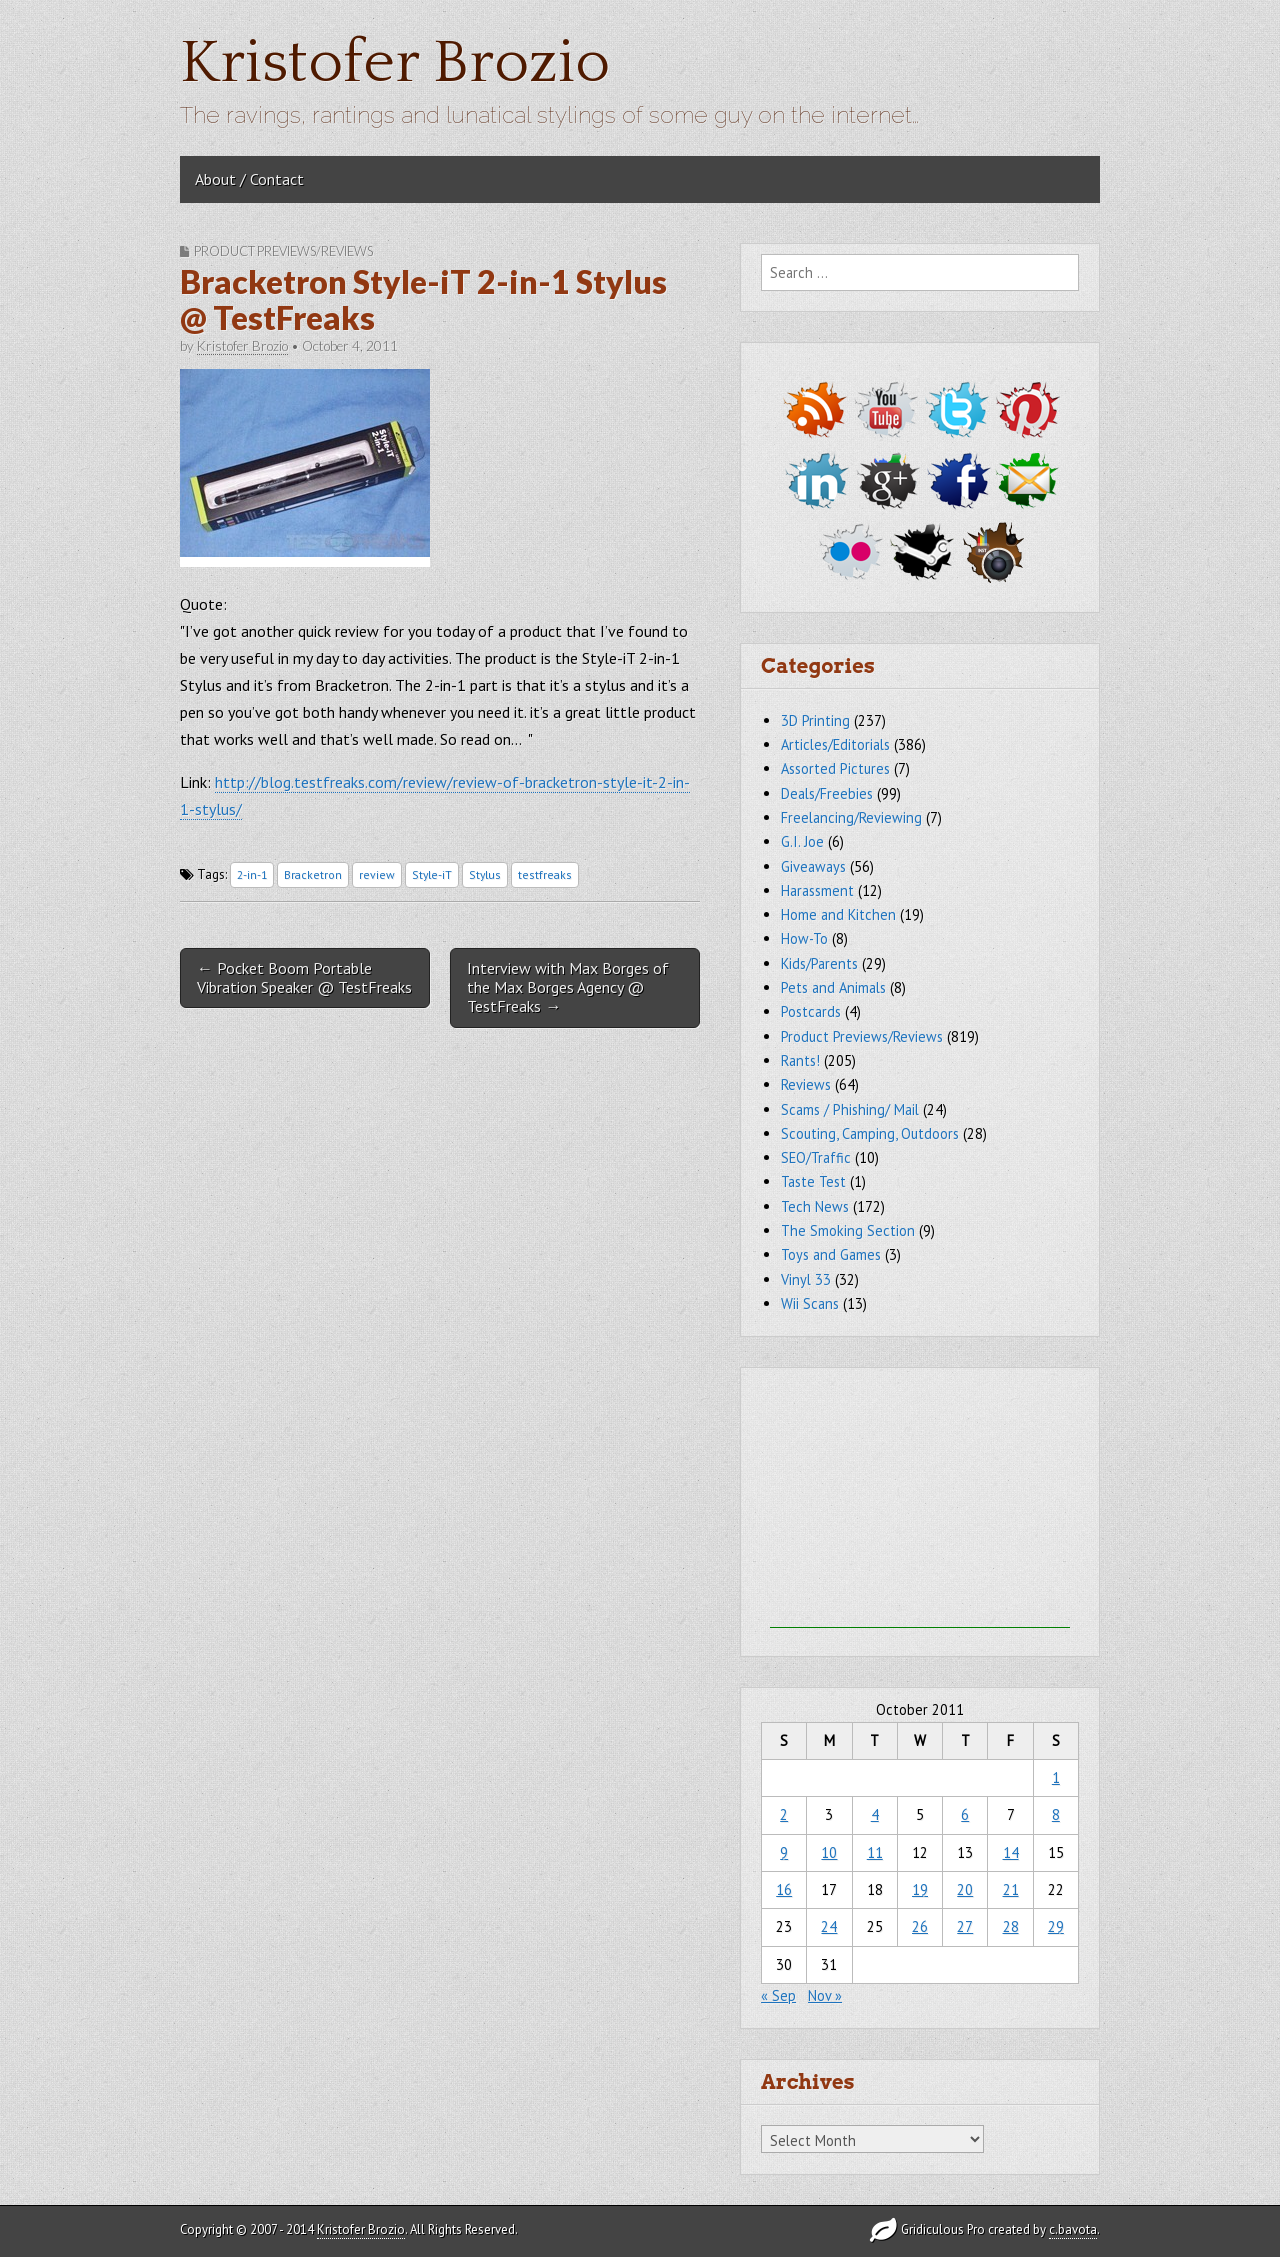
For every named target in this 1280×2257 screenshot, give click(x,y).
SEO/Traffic (816, 1157)
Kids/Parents (819, 963)
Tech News (815, 1206)
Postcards (811, 1011)
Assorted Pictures (835, 768)
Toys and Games (831, 1254)
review (377, 874)
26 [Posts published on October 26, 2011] (920, 1926)
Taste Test (813, 1181)
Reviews (806, 1084)
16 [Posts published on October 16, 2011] (784, 1889)
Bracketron (313, 874)
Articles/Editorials (835, 744)
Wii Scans (810, 1303)
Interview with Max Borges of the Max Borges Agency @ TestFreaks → (568, 987)
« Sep (778, 1995)
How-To (804, 938)
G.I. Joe (802, 841)
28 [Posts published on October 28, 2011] (1011, 1926)
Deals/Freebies (827, 793)
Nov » (825, 1995)
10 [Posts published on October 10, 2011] (829, 1852)
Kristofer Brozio (395, 63)
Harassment (817, 890)
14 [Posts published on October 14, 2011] (1011, 1852)
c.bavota (1073, 2229)
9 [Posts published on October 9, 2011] (784, 1852)
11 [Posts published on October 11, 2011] (875, 1852)
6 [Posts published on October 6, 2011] (965, 1814)
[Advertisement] (920, 1503)
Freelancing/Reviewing (851, 817)
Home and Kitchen (838, 914)
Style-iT (432, 874)
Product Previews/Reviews (283, 251)
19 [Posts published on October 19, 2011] (920, 1889)
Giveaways (813, 866)
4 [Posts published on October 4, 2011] (875, 1814)
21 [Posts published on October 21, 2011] (1011, 1889)
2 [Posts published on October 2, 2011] (784, 1814)
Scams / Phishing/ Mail (850, 1109)
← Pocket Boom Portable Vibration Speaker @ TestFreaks (304, 977)
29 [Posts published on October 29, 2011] (1056, 1926)
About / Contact (249, 179)
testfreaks (545, 874)
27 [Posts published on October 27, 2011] (965, 1926)
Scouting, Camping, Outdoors (870, 1133)
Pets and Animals (833, 987)
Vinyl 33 (806, 1279)
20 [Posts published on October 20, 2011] (965, 1889)
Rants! (800, 1060)
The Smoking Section (848, 1230)
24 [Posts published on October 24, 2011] (829, 1926)
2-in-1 (252, 874)
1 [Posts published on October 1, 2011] (1056, 1777)
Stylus (485, 874)
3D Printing (815, 720)
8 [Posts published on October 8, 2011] (1056, 1814)
